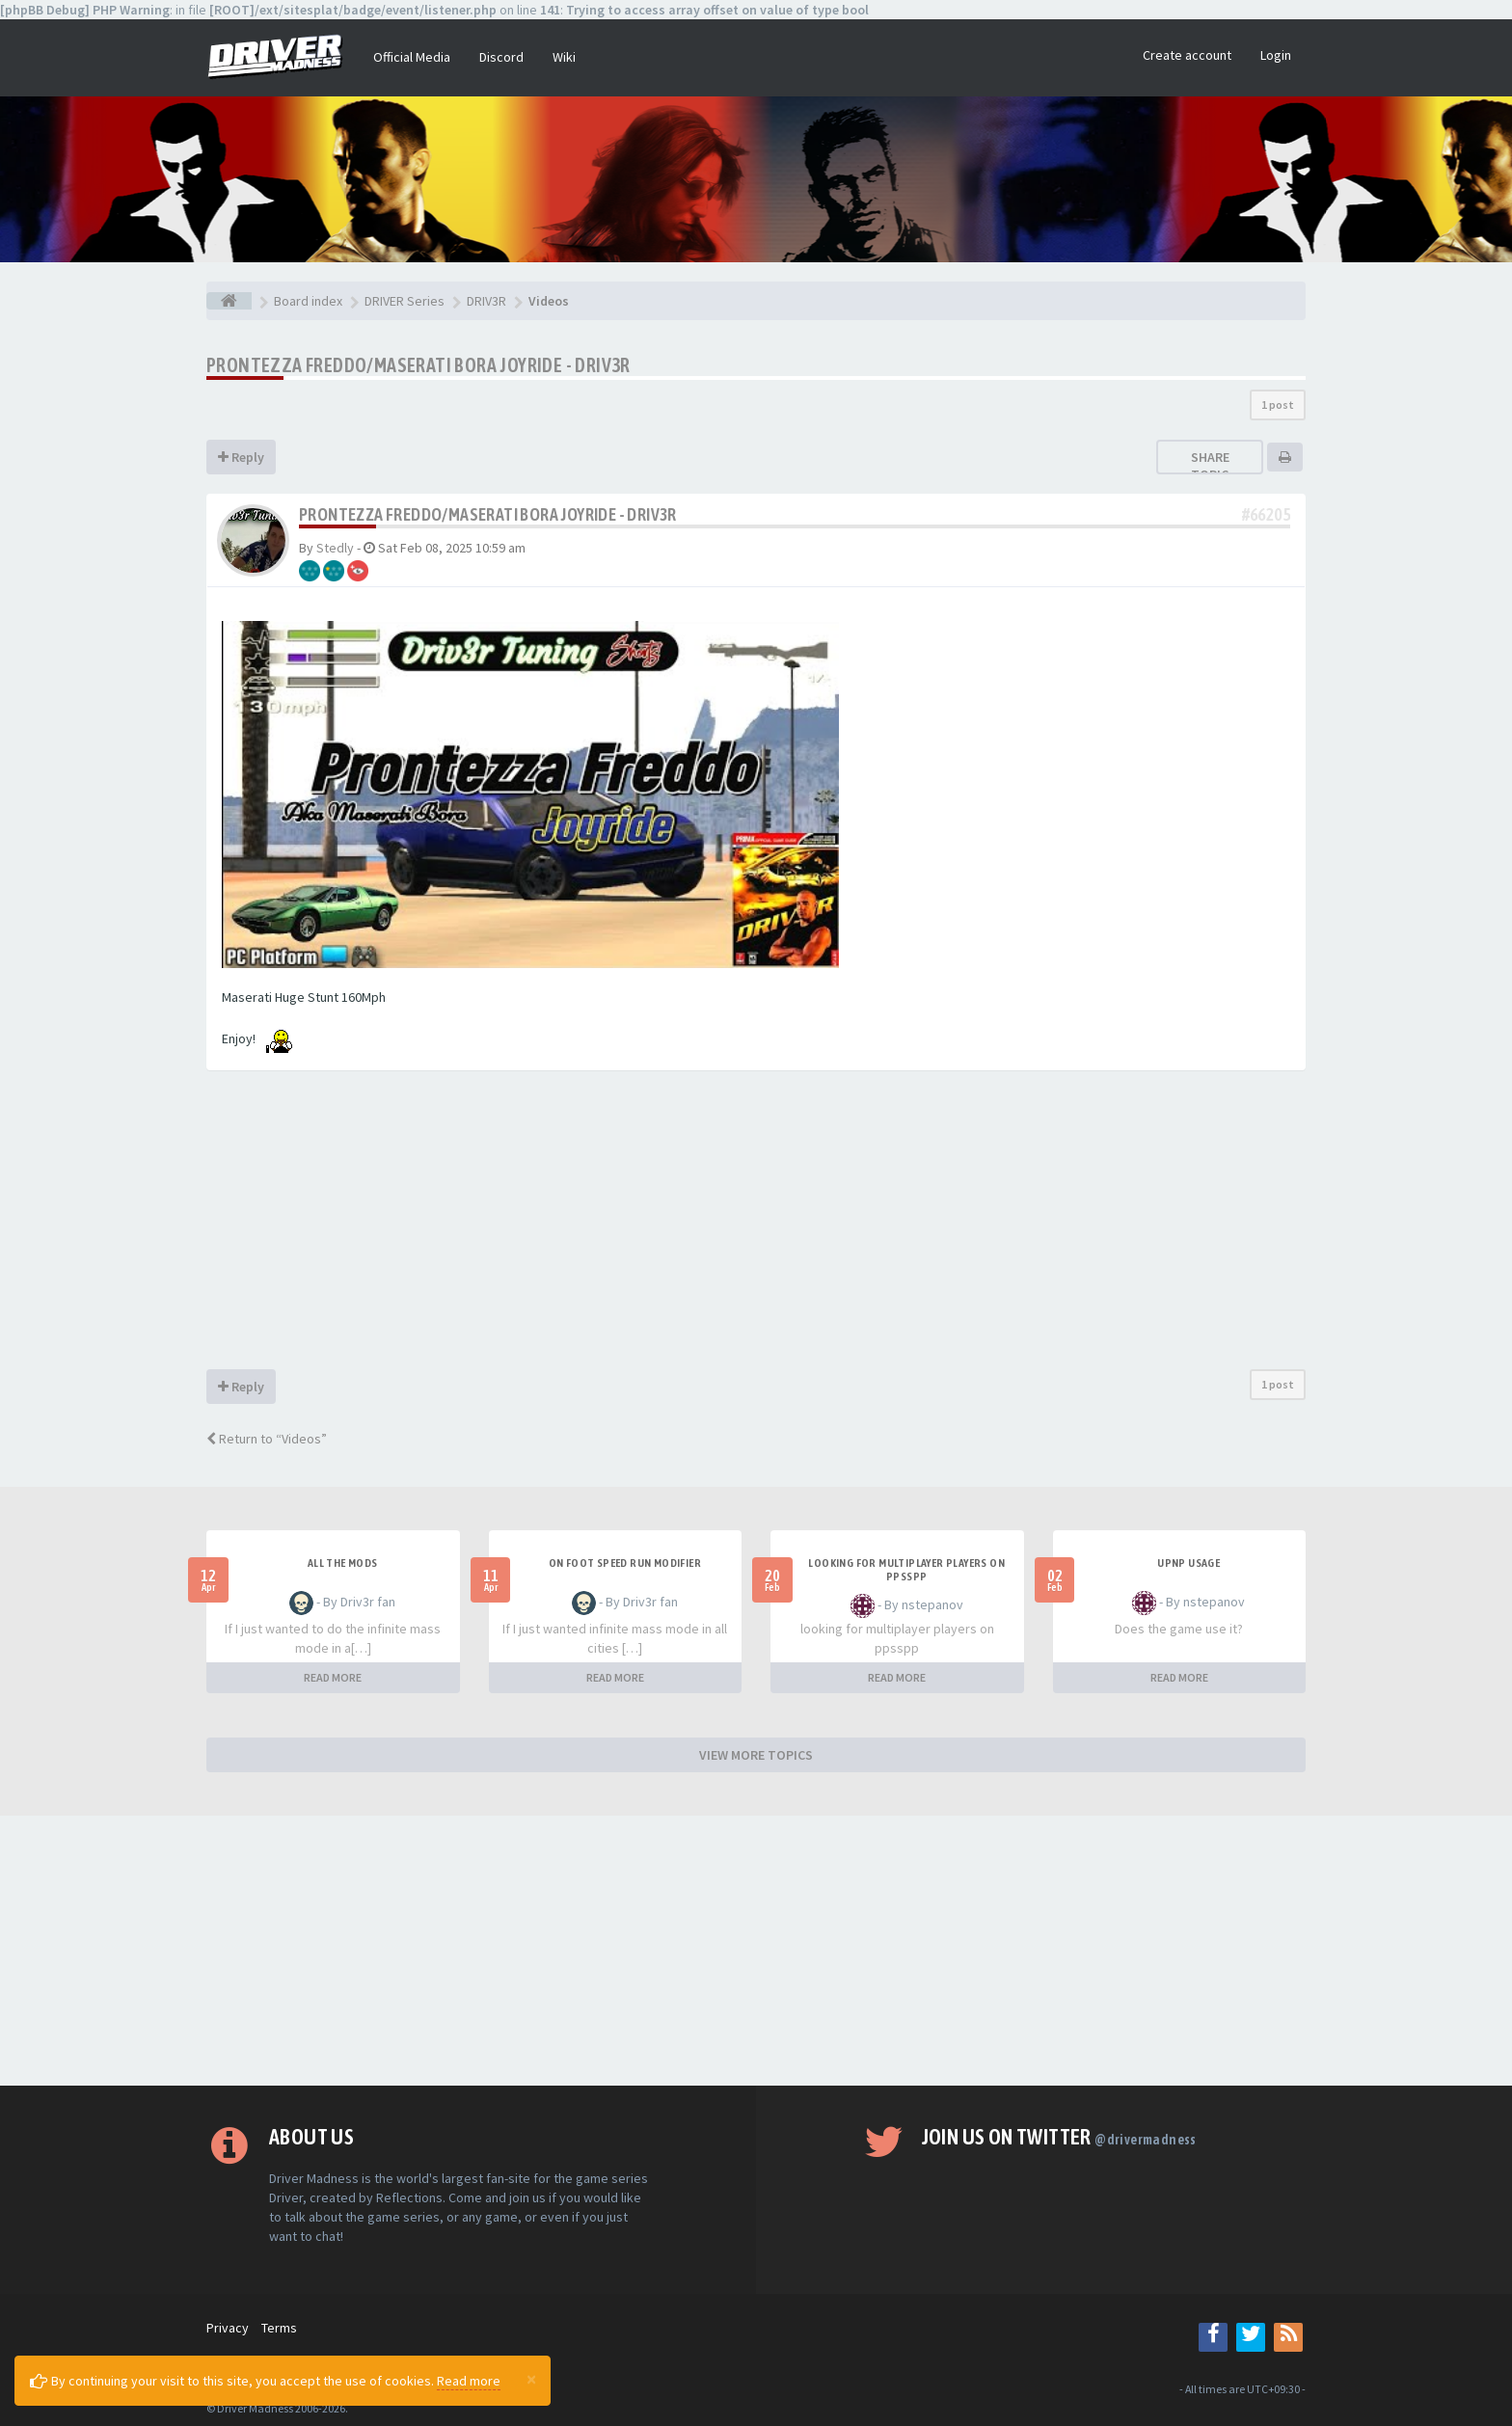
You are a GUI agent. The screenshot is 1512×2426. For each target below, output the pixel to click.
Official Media (411, 57)
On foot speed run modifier (625, 1563)
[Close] (531, 2378)
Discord (501, 57)
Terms (279, 2327)
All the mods (343, 1563)
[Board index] (229, 301)
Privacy (227, 2327)
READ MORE (333, 1677)
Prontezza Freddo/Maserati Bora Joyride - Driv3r (418, 365)
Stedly (335, 547)
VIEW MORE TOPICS (756, 1755)
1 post (1277, 404)
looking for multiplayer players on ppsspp (906, 1569)
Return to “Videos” (266, 1438)
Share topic (1210, 465)
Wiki (564, 57)
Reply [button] (241, 457)
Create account (1187, 55)
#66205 (1266, 514)
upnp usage (1188, 1563)
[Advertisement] (756, 1225)
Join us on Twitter (1059, 2136)
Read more (468, 2380)
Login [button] (1275, 55)
